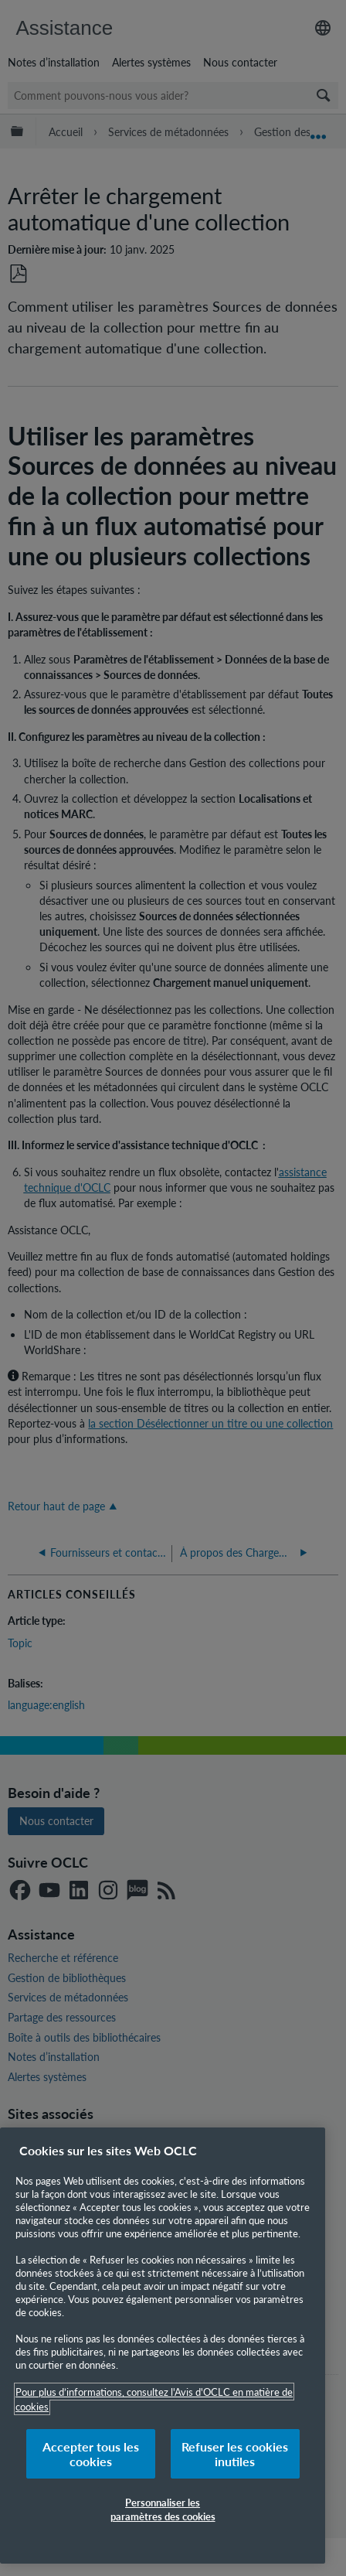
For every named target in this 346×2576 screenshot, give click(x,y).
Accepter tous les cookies (90, 2454)
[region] (162, 2345)
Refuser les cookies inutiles (234, 2454)
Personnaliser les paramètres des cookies (162, 2509)
